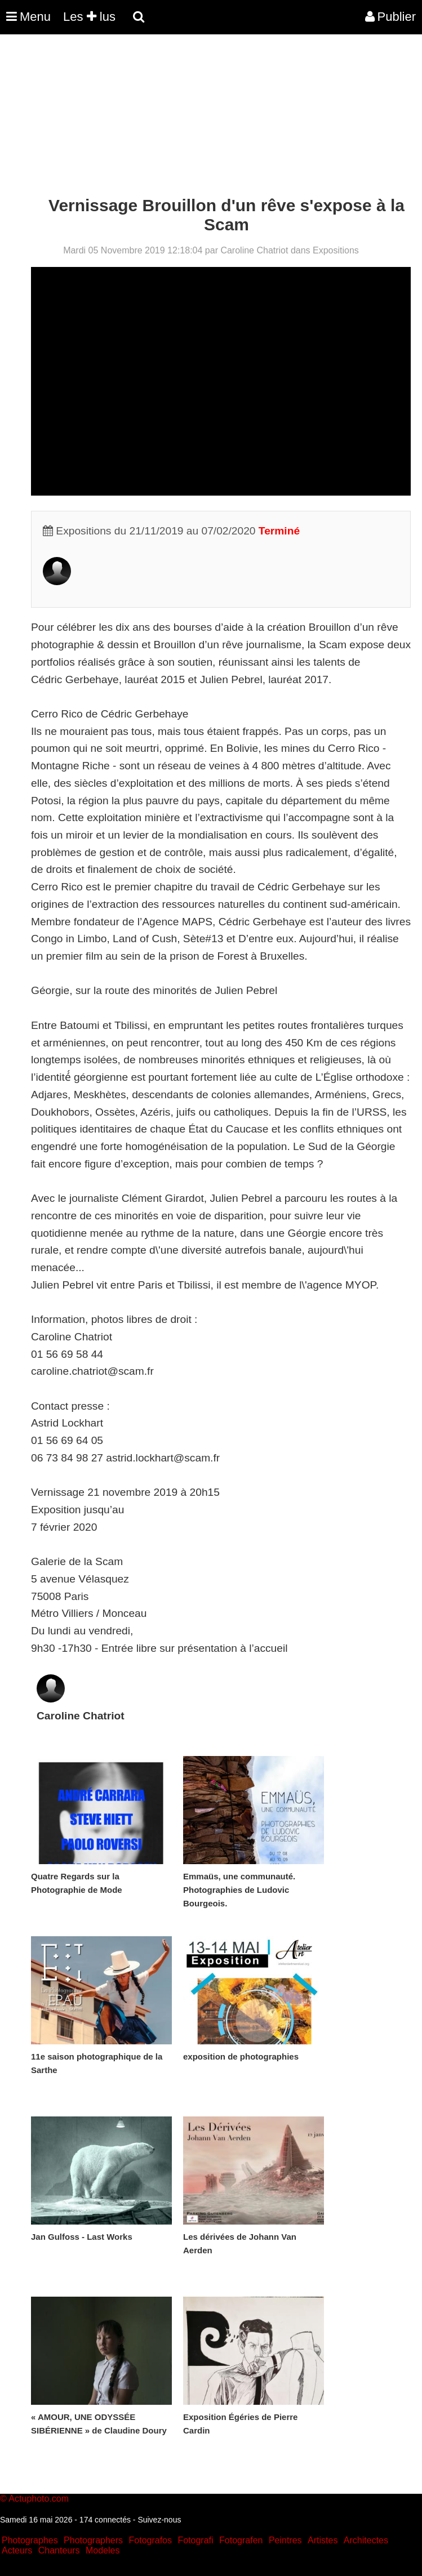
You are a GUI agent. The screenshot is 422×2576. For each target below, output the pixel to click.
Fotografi (195, 2540)
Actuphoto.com (38, 2498)
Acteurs (17, 2550)
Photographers (93, 2540)
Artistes (322, 2540)
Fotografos (150, 2540)
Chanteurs (59, 2550)
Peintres (285, 2540)
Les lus (89, 17)
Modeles (102, 2550)
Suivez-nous (159, 2519)
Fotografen (241, 2540)
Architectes (366, 2540)
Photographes (30, 2540)
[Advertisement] (205, 117)
